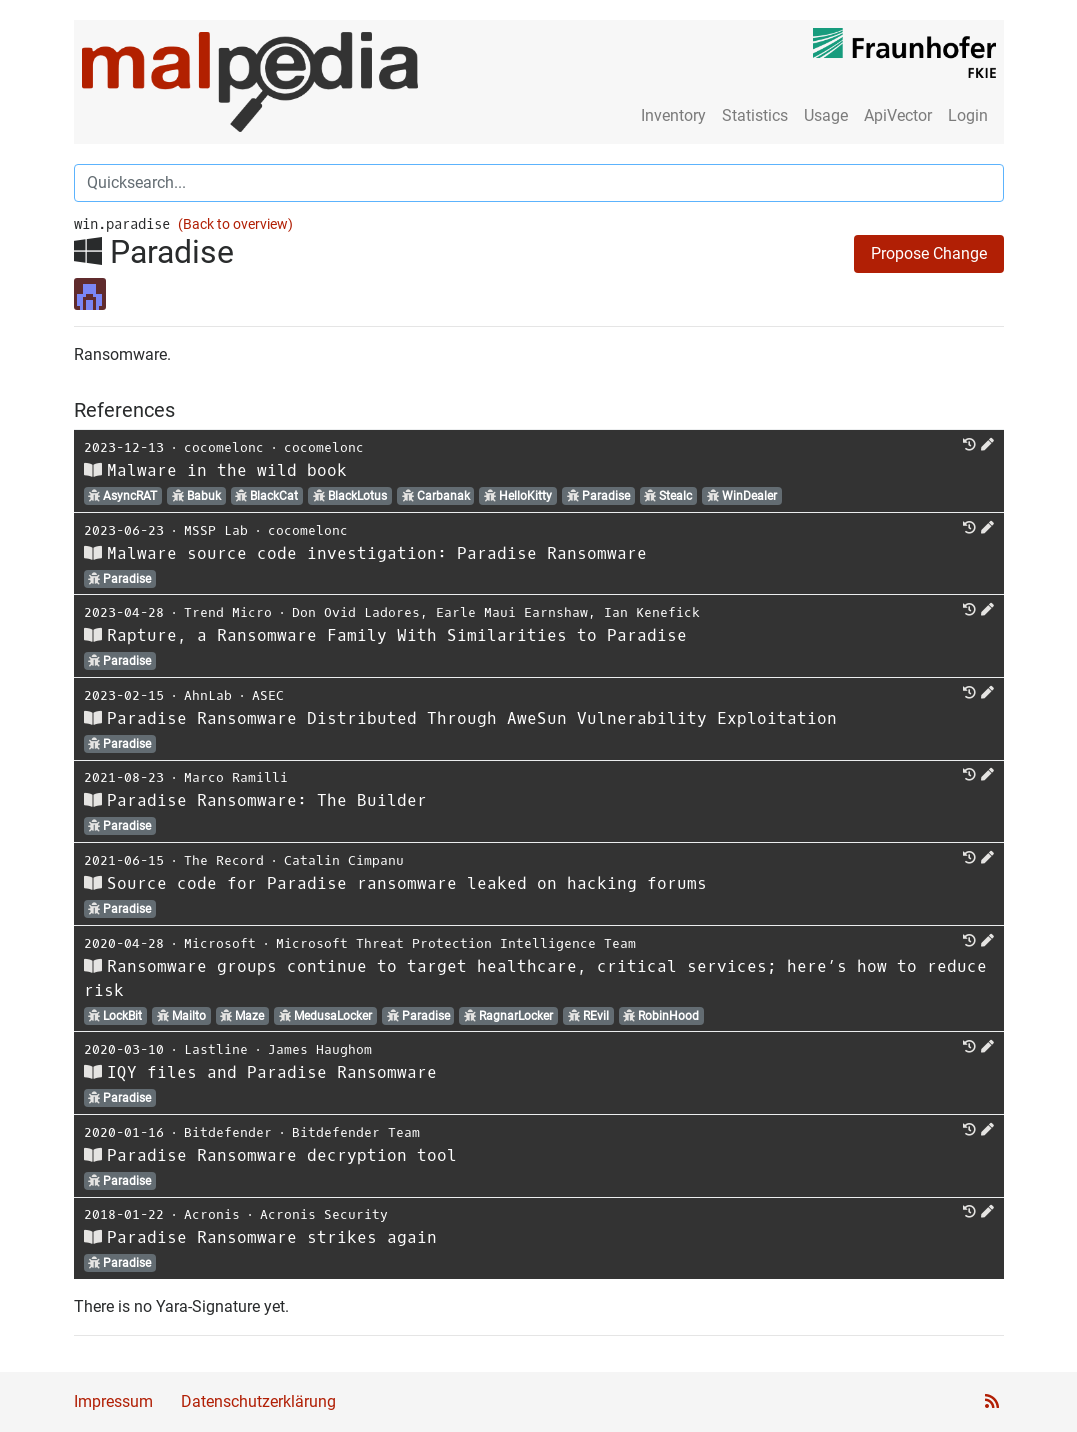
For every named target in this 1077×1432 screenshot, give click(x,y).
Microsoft (220, 943)
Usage (826, 115)
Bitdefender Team (356, 1132)
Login (968, 115)
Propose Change (929, 253)
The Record (224, 860)
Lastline (216, 1049)
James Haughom (320, 1049)
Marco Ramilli (236, 777)
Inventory (673, 115)
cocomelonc (224, 447)
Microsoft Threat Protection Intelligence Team (456, 943)
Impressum (113, 1401)
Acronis (212, 1214)
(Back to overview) (235, 224)
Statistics (755, 115)
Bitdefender (228, 1132)
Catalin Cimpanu (344, 860)
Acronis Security (324, 1214)
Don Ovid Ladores (356, 612)
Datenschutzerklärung (258, 1401)
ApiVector (898, 115)
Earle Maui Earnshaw (512, 612)
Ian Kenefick (652, 612)
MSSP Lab (216, 530)
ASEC (268, 695)
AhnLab (208, 695)
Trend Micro (228, 612)
